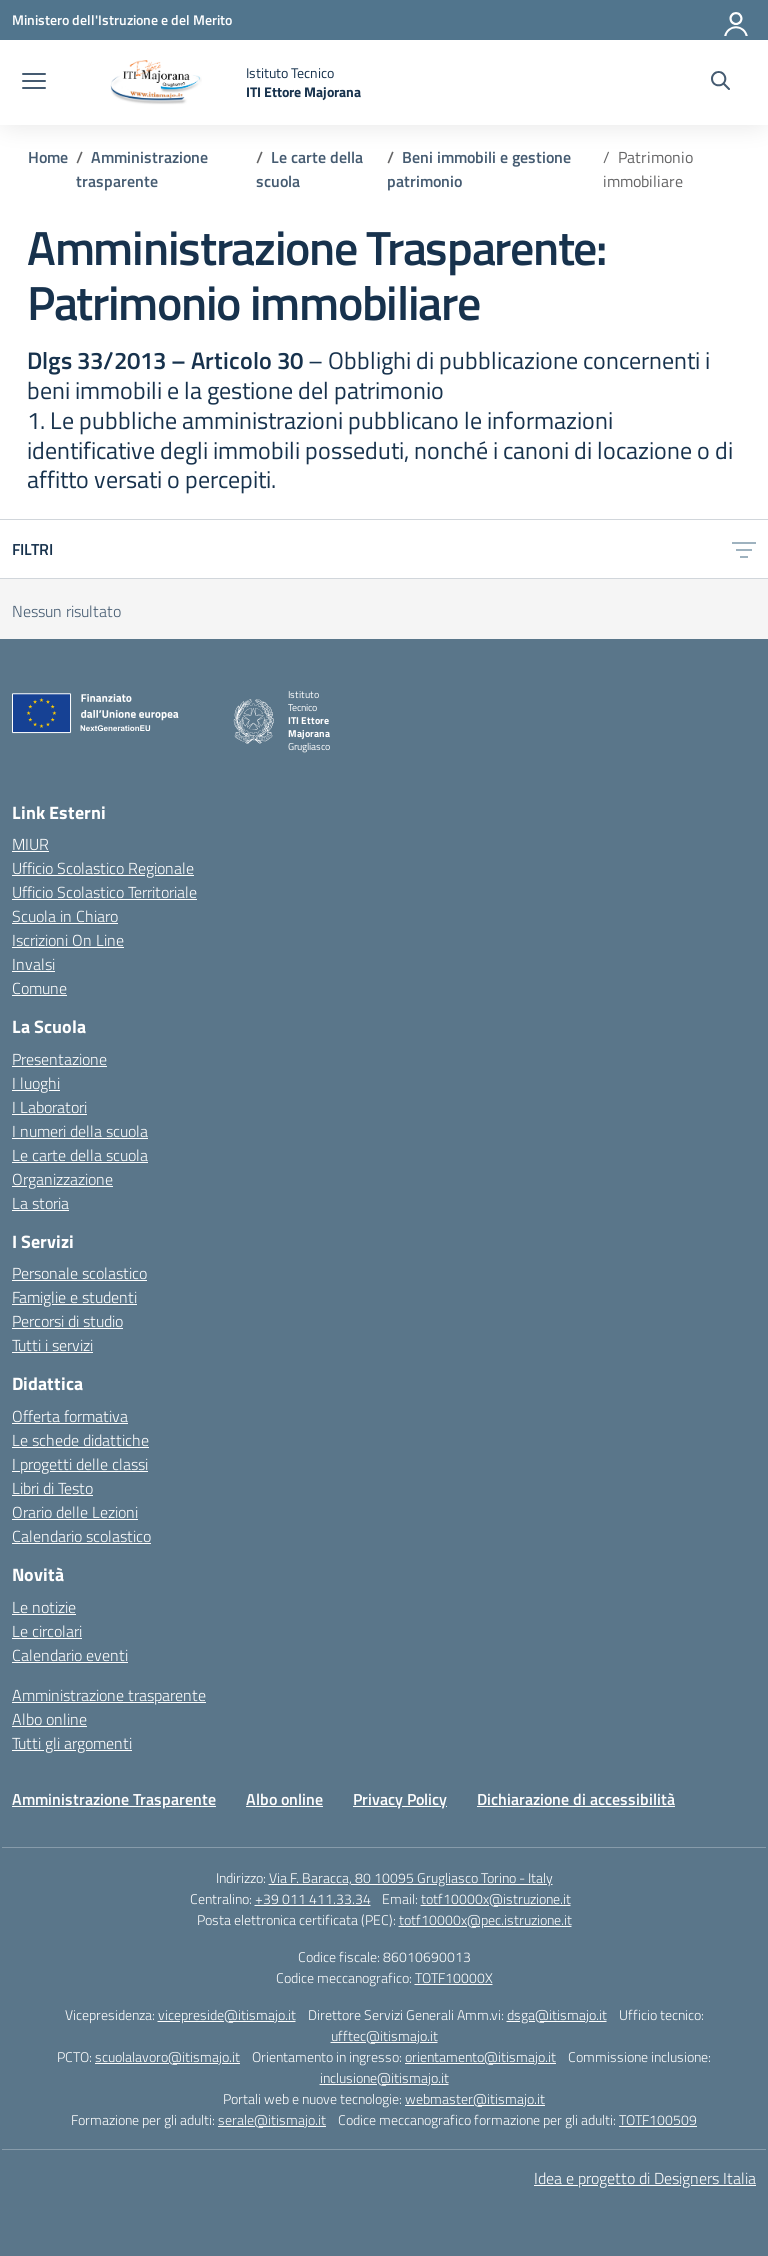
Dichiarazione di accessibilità (576, 1799)
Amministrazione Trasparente (114, 1799)
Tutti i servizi (52, 1345)
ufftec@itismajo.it (384, 2035)
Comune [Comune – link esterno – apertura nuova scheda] (39, 988)
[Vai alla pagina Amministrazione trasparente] (142, 169)
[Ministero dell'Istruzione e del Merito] (122, 19)
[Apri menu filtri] (744, 549)
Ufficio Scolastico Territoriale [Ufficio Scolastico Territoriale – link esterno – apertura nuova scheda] (104, 892)
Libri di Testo (52, 1488)
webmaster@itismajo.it (475, 2098)
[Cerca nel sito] (720, 83)
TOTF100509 (658, 2119)
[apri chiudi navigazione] (34, 83)
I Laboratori (49, 1107)
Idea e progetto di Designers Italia (645, 2178)
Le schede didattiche (80, 1440)
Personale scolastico (79, 1273)
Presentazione (59, 1059)
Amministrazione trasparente (109, 1695)
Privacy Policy (400, 1799)
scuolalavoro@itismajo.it (167, 2056)
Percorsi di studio (67, 1321)
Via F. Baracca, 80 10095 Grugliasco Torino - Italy (411, 1877)
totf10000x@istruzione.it (496, 1898)
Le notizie (44, 1607)
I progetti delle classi (80, 1464)
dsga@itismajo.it (557, 2014)
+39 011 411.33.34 (313, 1898)
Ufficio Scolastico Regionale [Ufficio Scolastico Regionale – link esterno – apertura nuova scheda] (103, 868)
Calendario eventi (70, 1655)
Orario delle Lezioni (75, 1512)
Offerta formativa (70, 1416)
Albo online (49, 1719)
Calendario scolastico (81, 1536)
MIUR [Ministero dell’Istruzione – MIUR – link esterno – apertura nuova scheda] (30, 844)
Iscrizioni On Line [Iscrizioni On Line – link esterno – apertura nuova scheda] (68, 940)
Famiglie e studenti (74, 1297)
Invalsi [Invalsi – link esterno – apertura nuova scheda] (33, 964)
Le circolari (47, 1631)
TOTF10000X (454, 1977)
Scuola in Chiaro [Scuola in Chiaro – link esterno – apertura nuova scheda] (65, 916)
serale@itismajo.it (272, 2119)
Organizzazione (62, 1179)
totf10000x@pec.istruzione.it (485, 1919)
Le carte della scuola (80, 1155)
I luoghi (36, 1083)
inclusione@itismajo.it (384, 2077)
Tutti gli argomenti (72, 1743)
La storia (40, 1203)
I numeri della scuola (80, 1131)
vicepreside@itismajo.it (227, 2014)
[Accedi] (737, 20)
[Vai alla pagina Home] (48, 157)
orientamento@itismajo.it (480, 2056)
